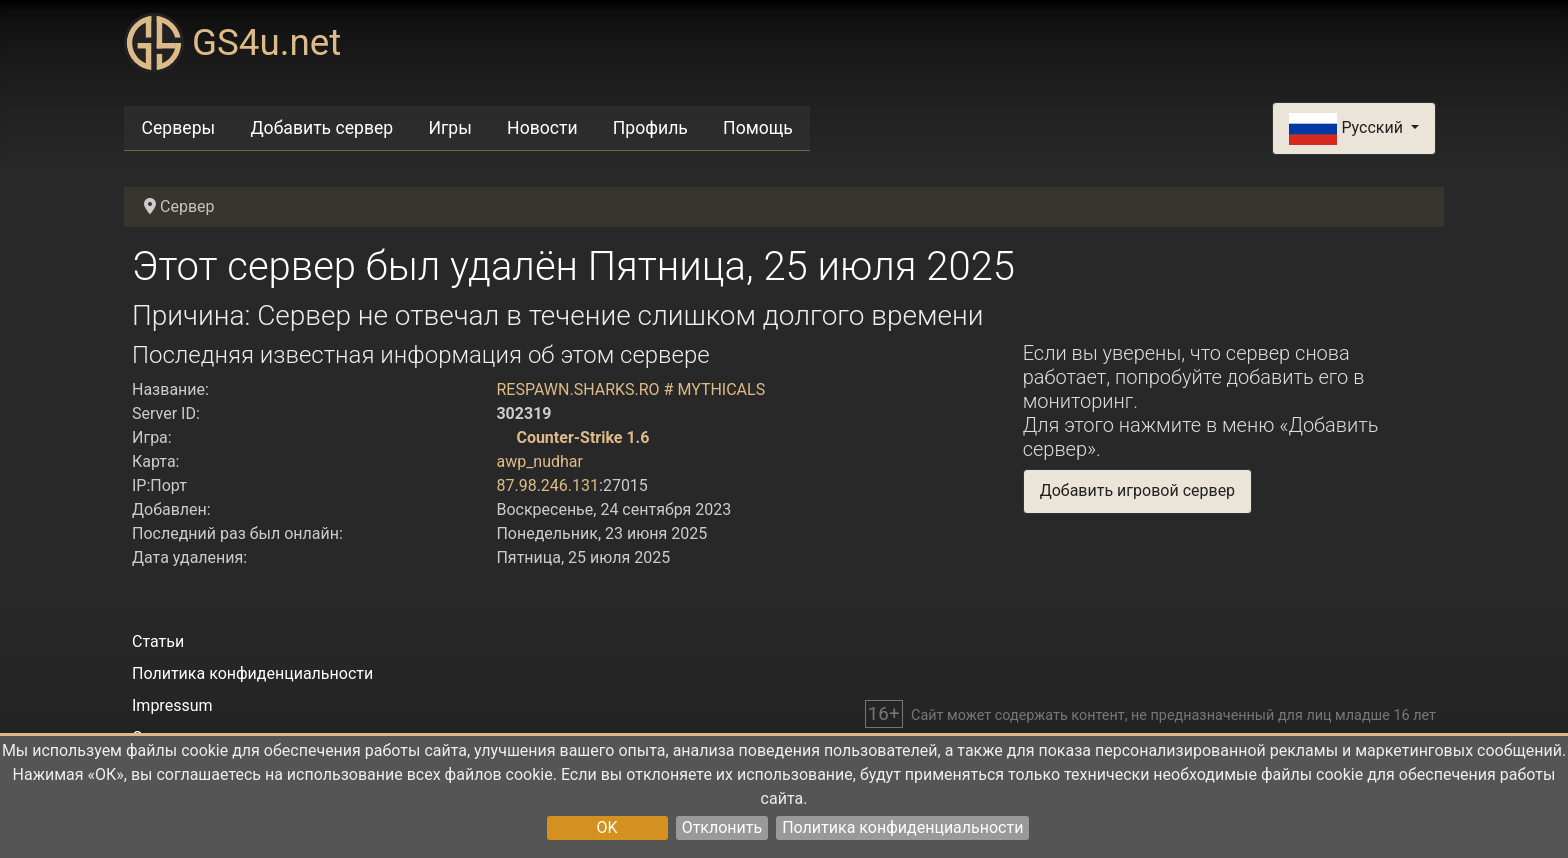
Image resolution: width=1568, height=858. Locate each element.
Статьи (158, 641)
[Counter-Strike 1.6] (504, 437)
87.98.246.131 (547, 485)
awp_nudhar (539, 461)
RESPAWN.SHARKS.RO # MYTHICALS (630, 389)
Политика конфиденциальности (902, 827)
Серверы (179, 128)
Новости (542, 128)
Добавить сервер (321, 128)
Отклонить (722, 827)
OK (607, 827)
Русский (1347, 129)
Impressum (172, 705)
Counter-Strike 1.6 (582, 437)
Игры (449, 128)
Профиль (650, 128)
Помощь (758, 128)
